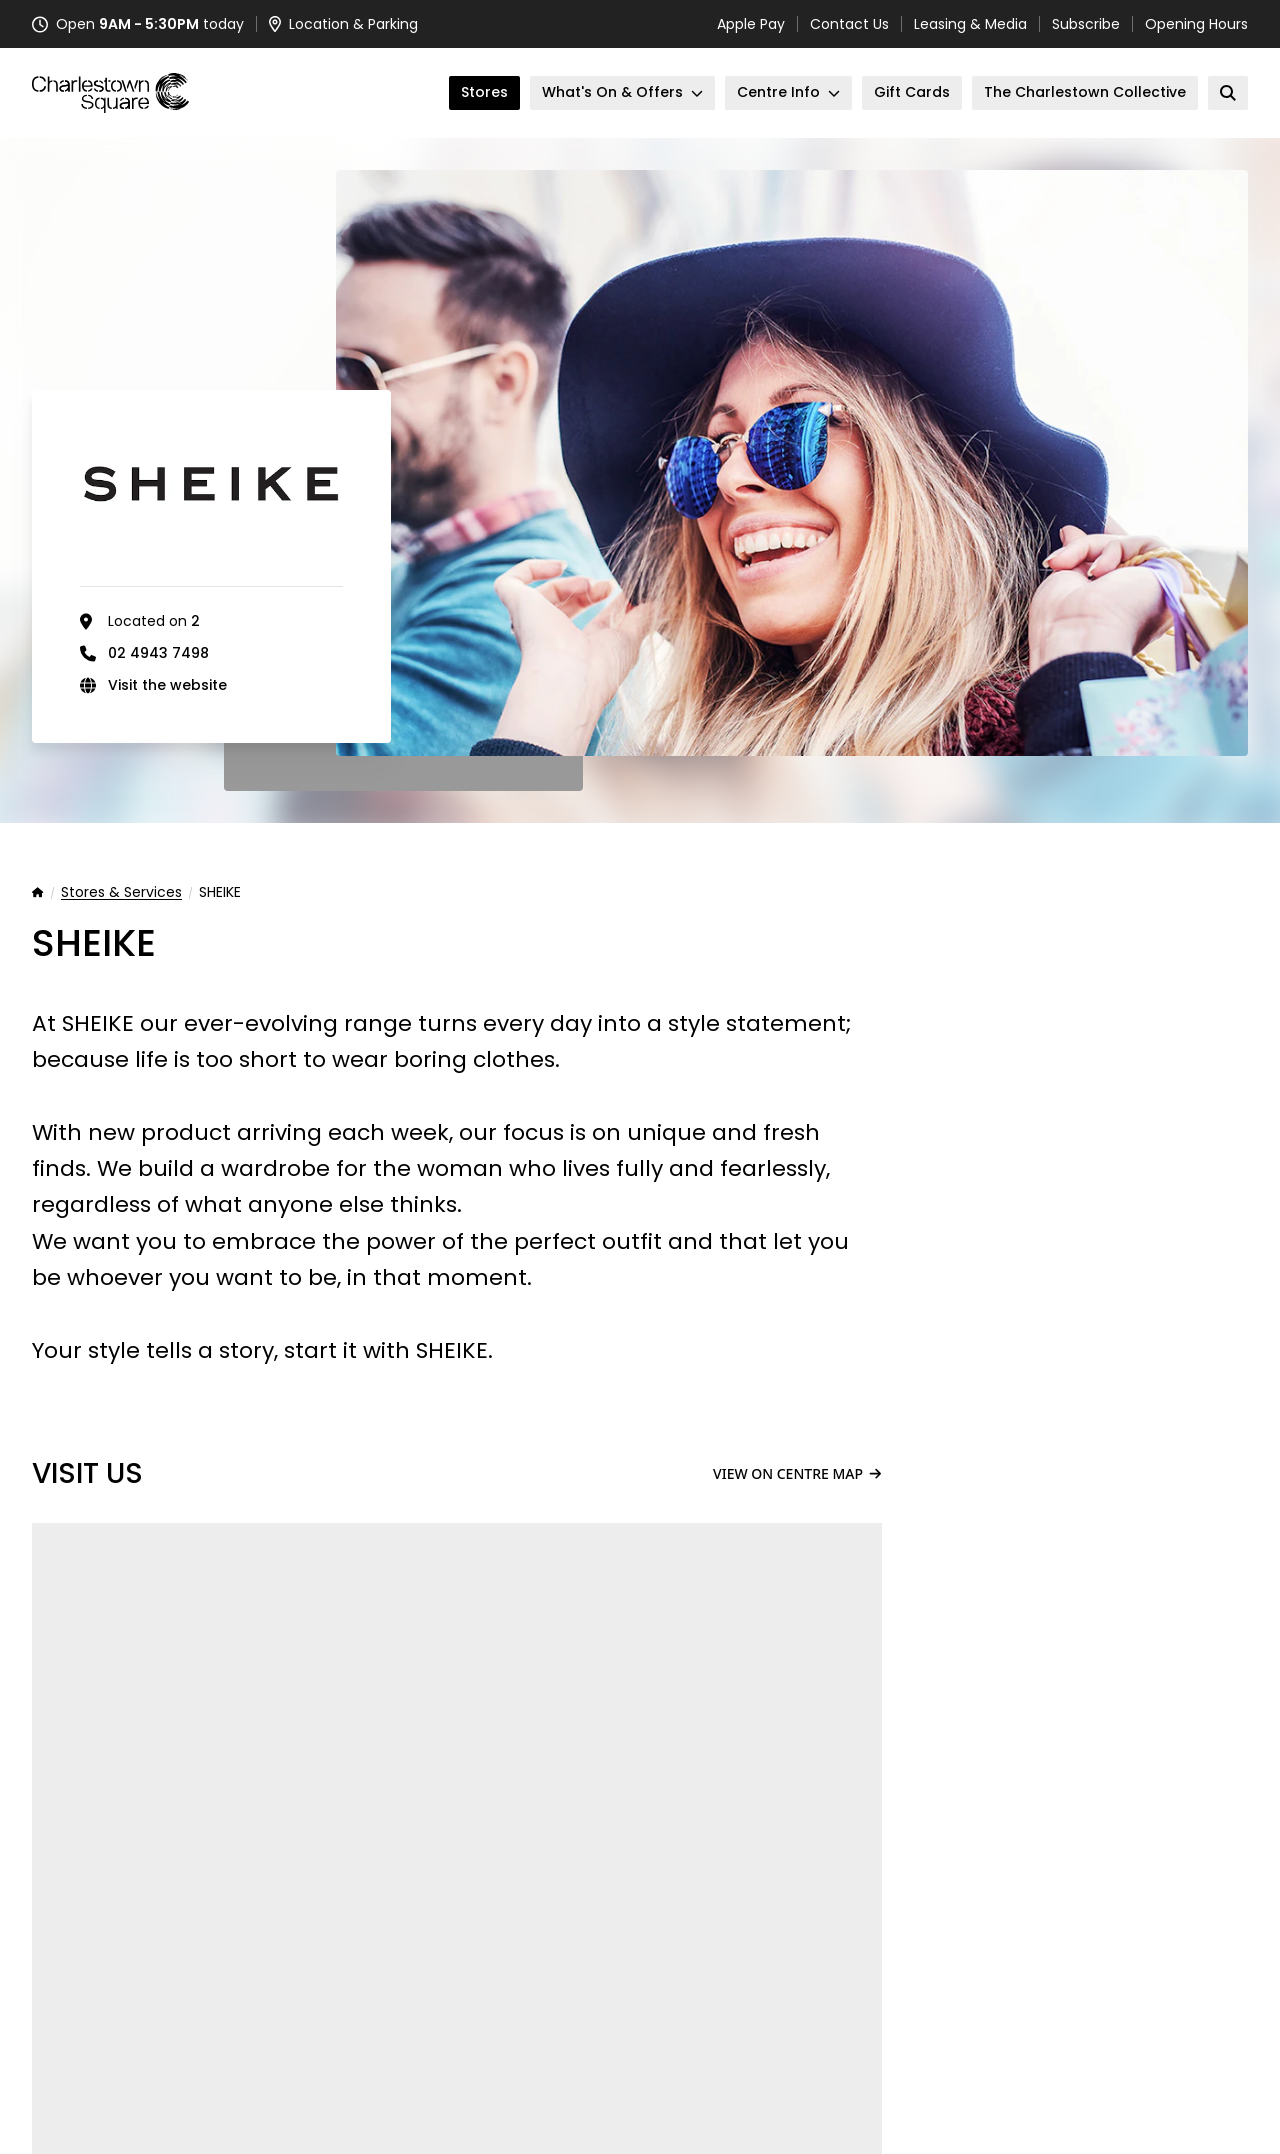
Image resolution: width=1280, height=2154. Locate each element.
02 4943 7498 (158, 653)
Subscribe (1086, 24)
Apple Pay (751, 24)
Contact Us (849, 24)
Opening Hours (1196, 24)
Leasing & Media (970, 24)
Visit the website (167, 685)
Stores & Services (121, 893)
